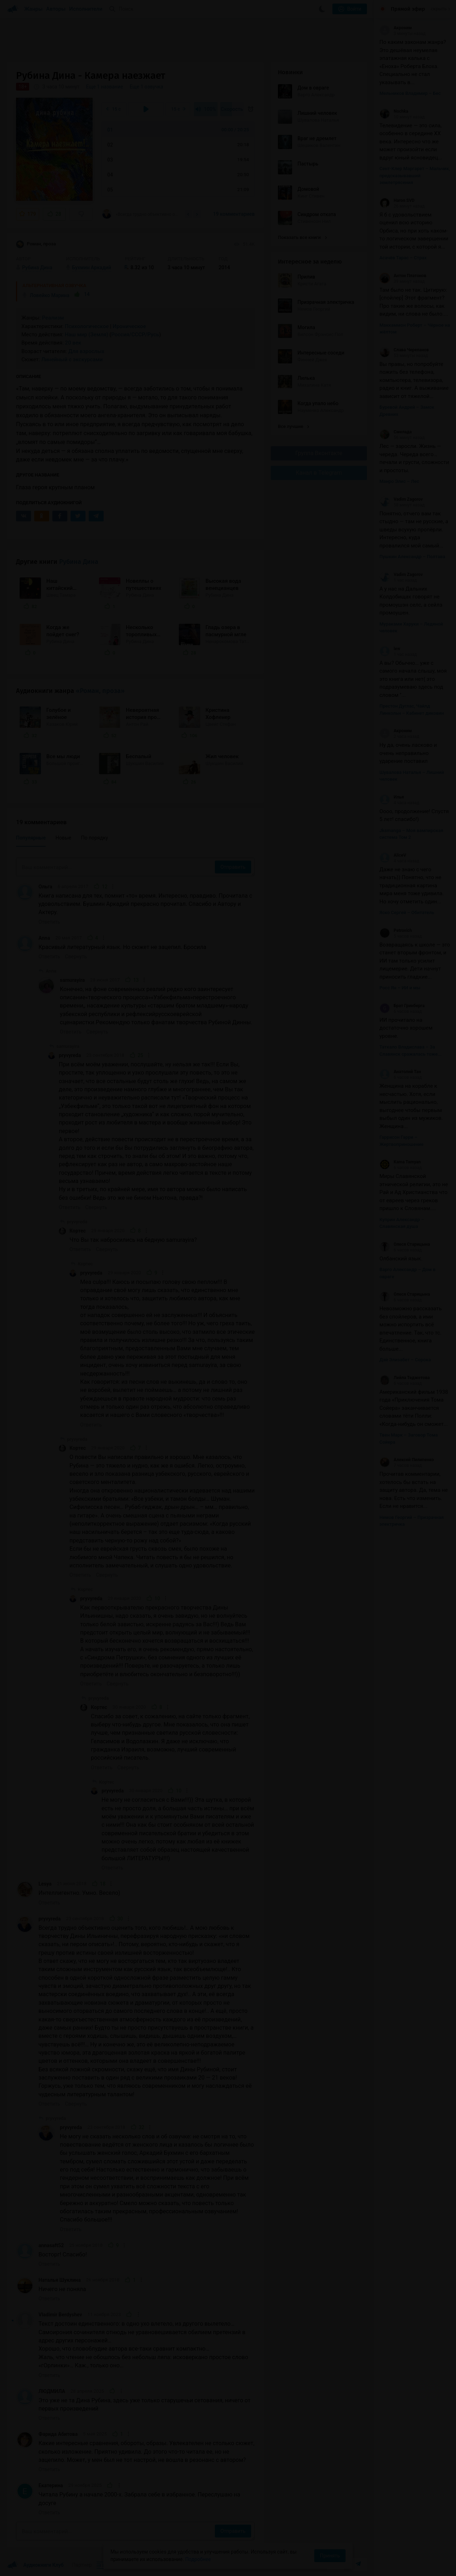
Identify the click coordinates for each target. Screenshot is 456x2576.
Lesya (45, 1884)
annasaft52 (51, 2245)
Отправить (233, 867)
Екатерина (50, 2485)
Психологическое (87, 326)
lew (389, 649)
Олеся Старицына (404, 1244)
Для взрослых (86, 351)
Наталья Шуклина (59, 2280)
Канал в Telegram (319, 472)
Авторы (56, 9)
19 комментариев (234, 214)
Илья (391, 797)
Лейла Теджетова (404, 1378)
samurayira (72, 980)
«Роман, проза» (100, 691)
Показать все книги (302, 237)
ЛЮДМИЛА (51, 2391)
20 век (73, 343)
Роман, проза (36, 244)
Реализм (53, 318)
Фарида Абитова (58, 2434)
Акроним (395, 28)
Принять (330, 2556)
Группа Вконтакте (318, 453)
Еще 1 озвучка (146, 87)
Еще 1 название (104, 87)
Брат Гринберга (402, 1006)
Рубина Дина (78, 562)
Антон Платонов (402, 276)
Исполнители (85, 9)
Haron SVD (397, 200)
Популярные (31, 838)
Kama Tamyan (400, 1162)
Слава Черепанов (404, 350)
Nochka (393, 111)
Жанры (33, 9)
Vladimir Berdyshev (60, 2314)
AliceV (392, 855)
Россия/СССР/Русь (135, 334)
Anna (44, 938)
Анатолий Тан (400, 1072)
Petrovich (395, 930)
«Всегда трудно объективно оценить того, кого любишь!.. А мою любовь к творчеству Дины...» (141, 214)
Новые (63, 838)
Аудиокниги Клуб (35, 2565)
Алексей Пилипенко (406, 1460)
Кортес (77, 1231)
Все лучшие (293, 426)
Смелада (395, 432)
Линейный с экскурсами (72, 359)
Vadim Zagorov (401, 499)
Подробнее (198, 2559)
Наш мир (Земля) (86, 334)
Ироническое (129, 326)
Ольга (45, 886)
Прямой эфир (408, 9)
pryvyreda (70, 1055)
